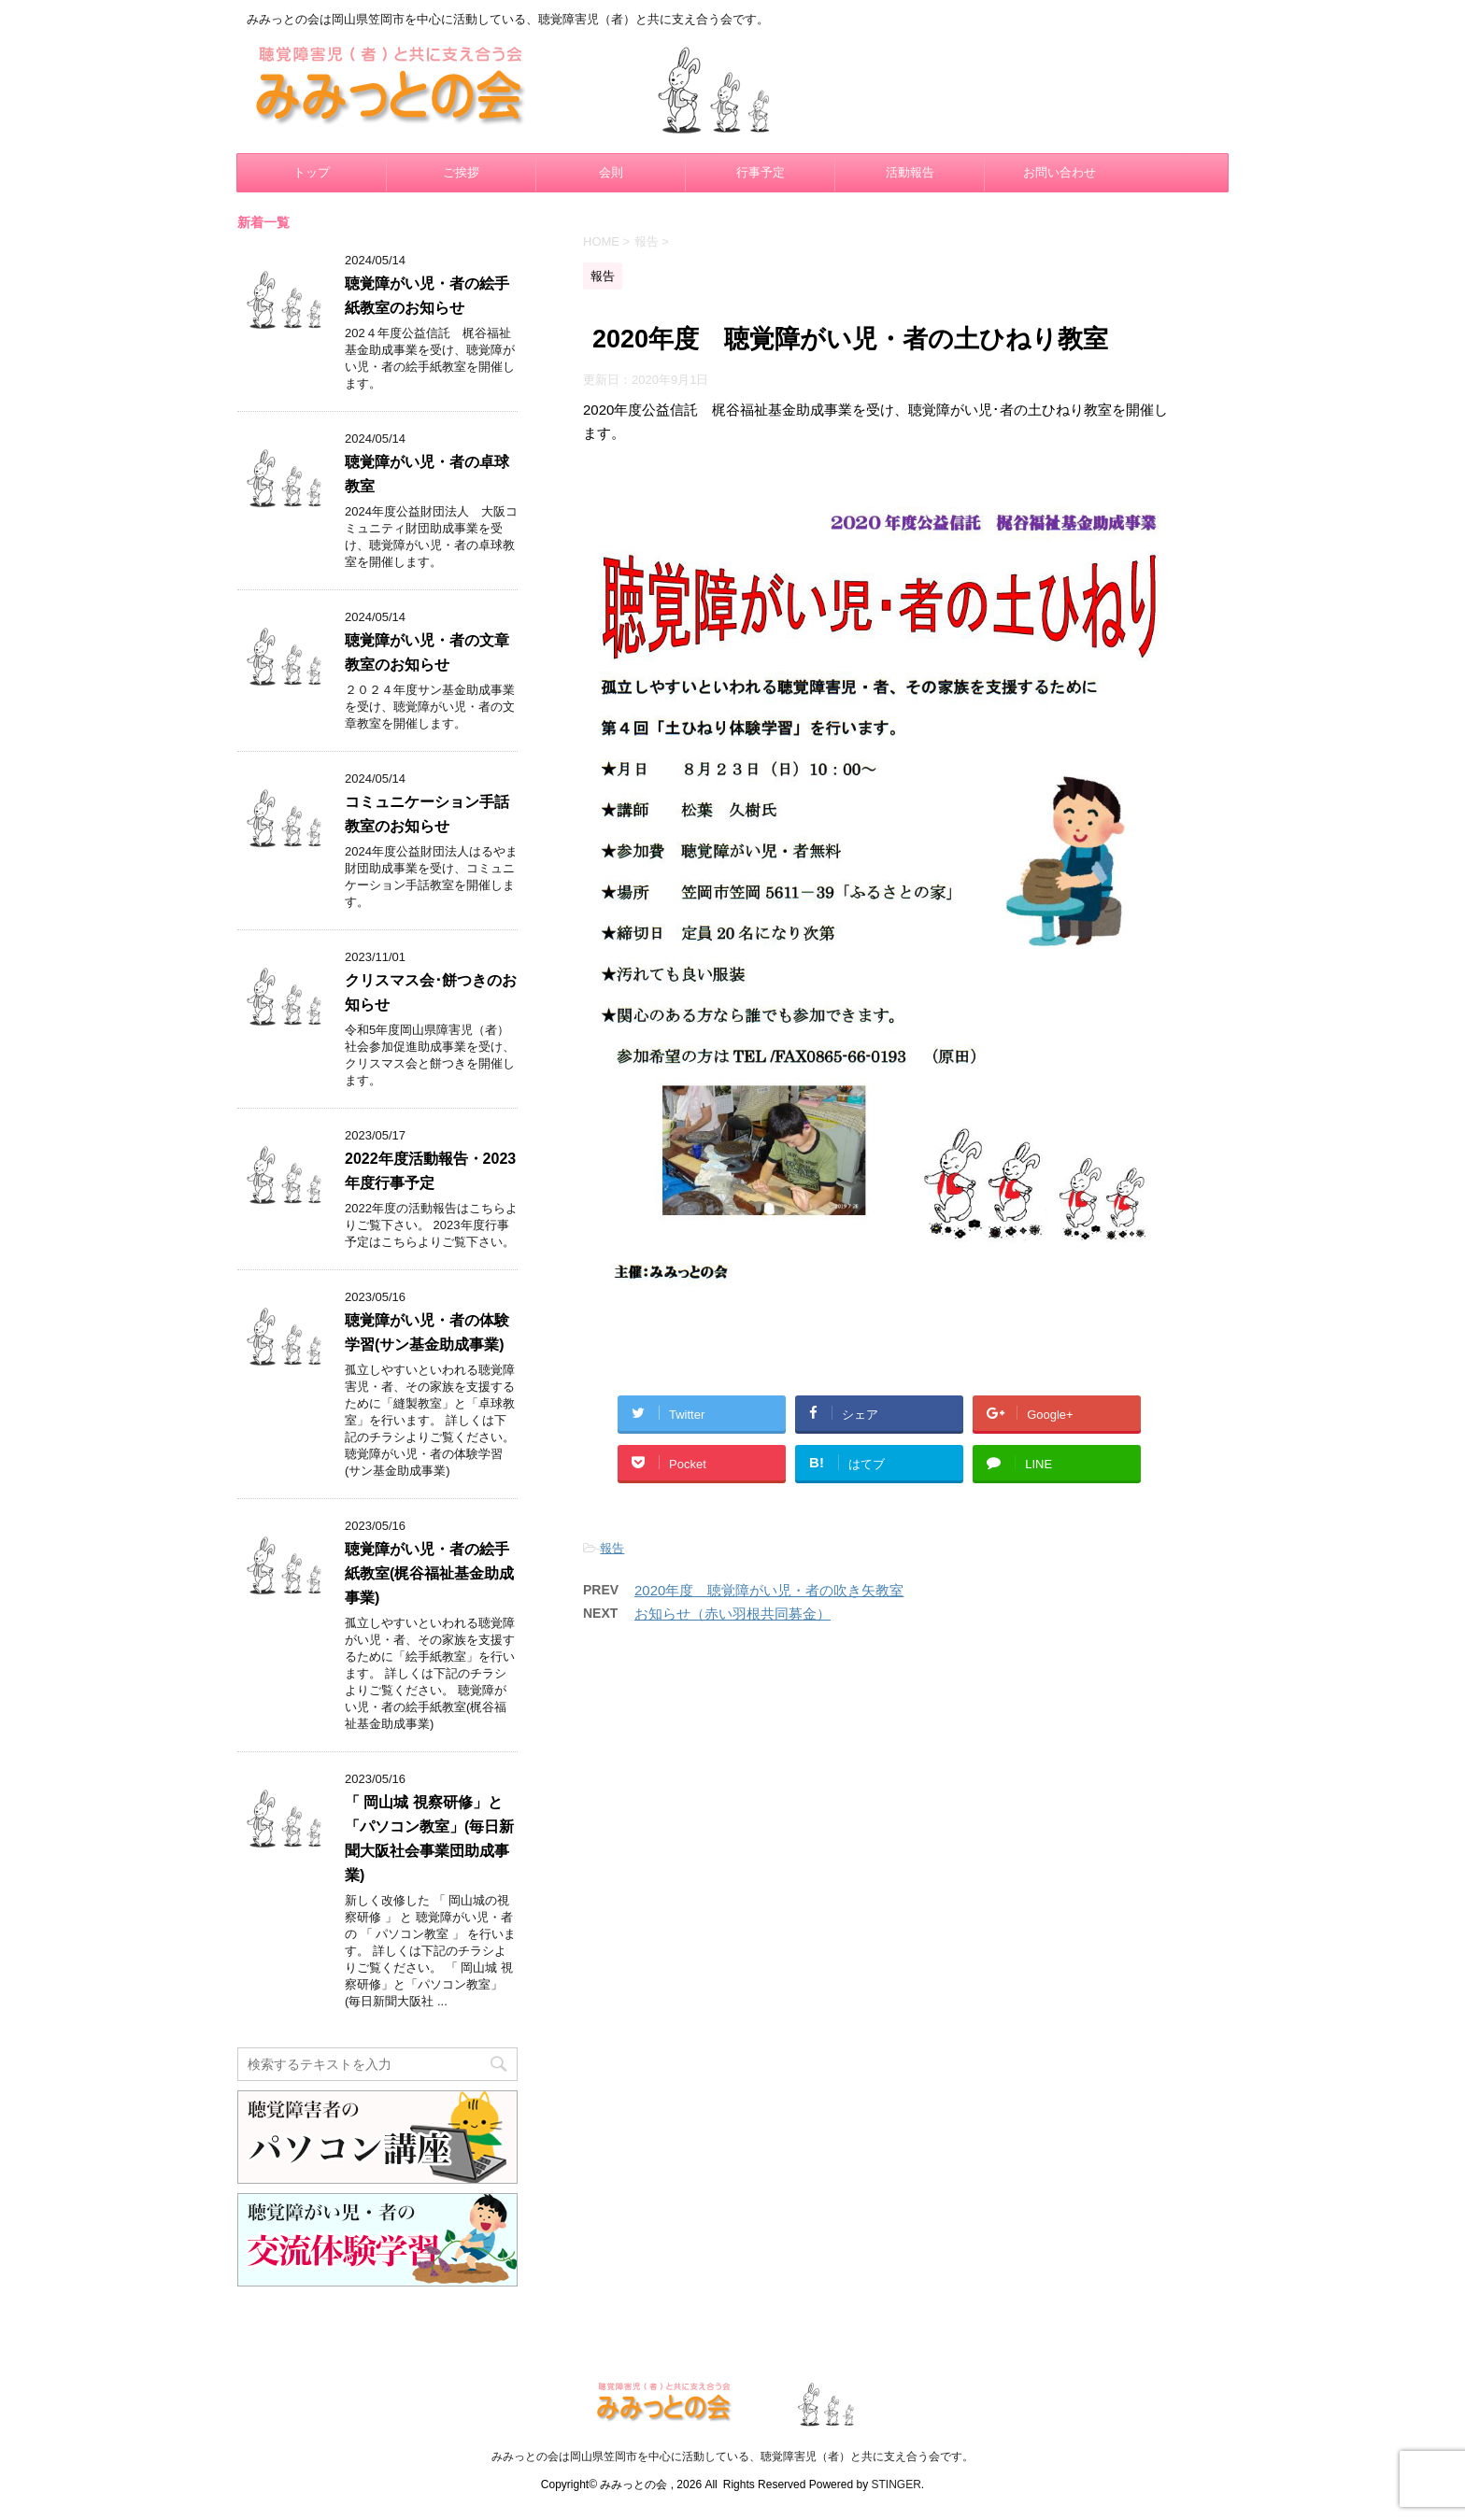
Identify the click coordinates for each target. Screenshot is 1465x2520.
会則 (611, 172)
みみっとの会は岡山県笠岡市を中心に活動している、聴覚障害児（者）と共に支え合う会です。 (732, 2456)
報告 (612, 1548)
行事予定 (760, 172)
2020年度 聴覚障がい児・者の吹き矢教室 (768, 1590)
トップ (311, 172)
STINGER (895, 2484)
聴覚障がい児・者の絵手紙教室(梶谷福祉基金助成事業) (429, 1573)
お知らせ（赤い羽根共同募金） (732, 1613)
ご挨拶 (461, 172)
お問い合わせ (1059, 172)
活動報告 (910, 172)
